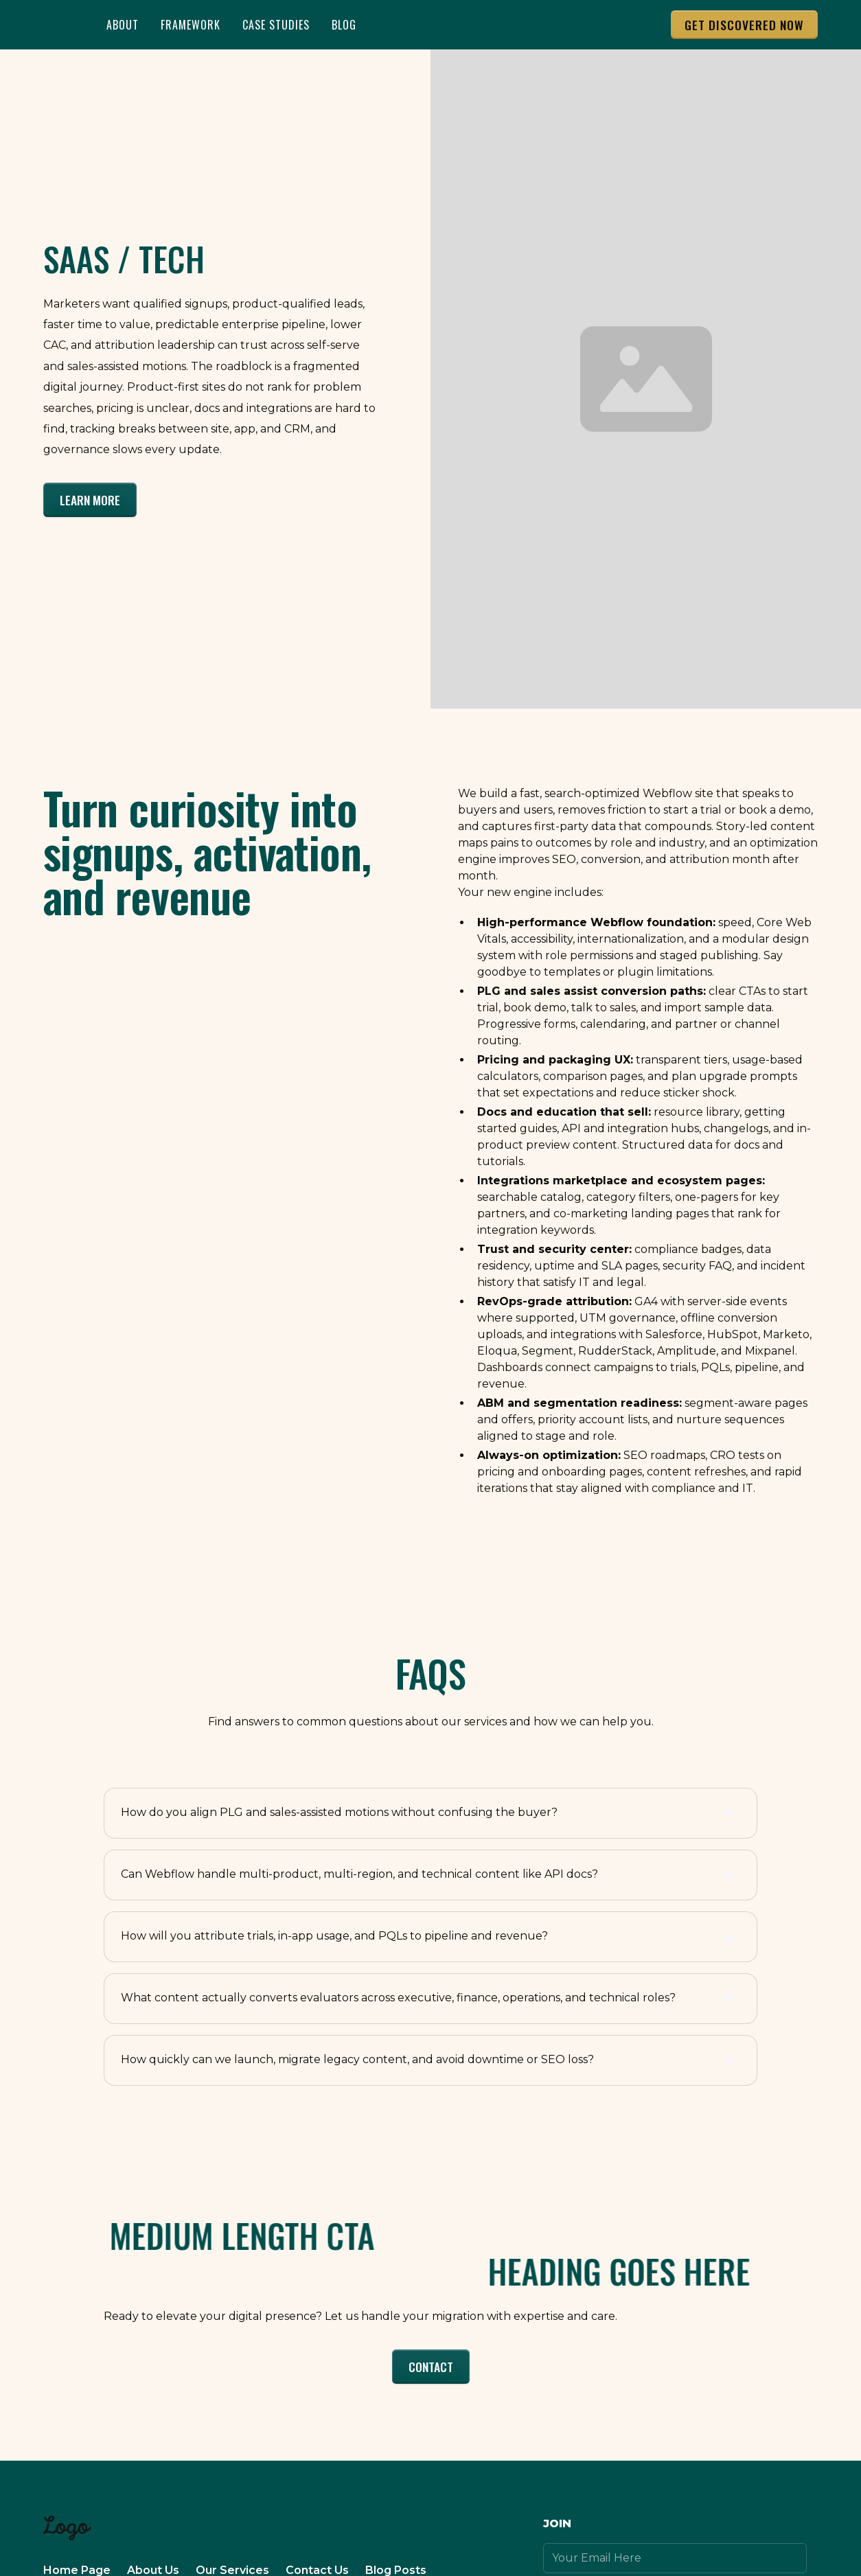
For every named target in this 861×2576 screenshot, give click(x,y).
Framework (190, 24)
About (122, 24)
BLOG (344, 24)
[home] (61, 24)
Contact (431, 2367)
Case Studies (276, 24)
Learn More (90, 500)
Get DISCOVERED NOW (744, 25)
